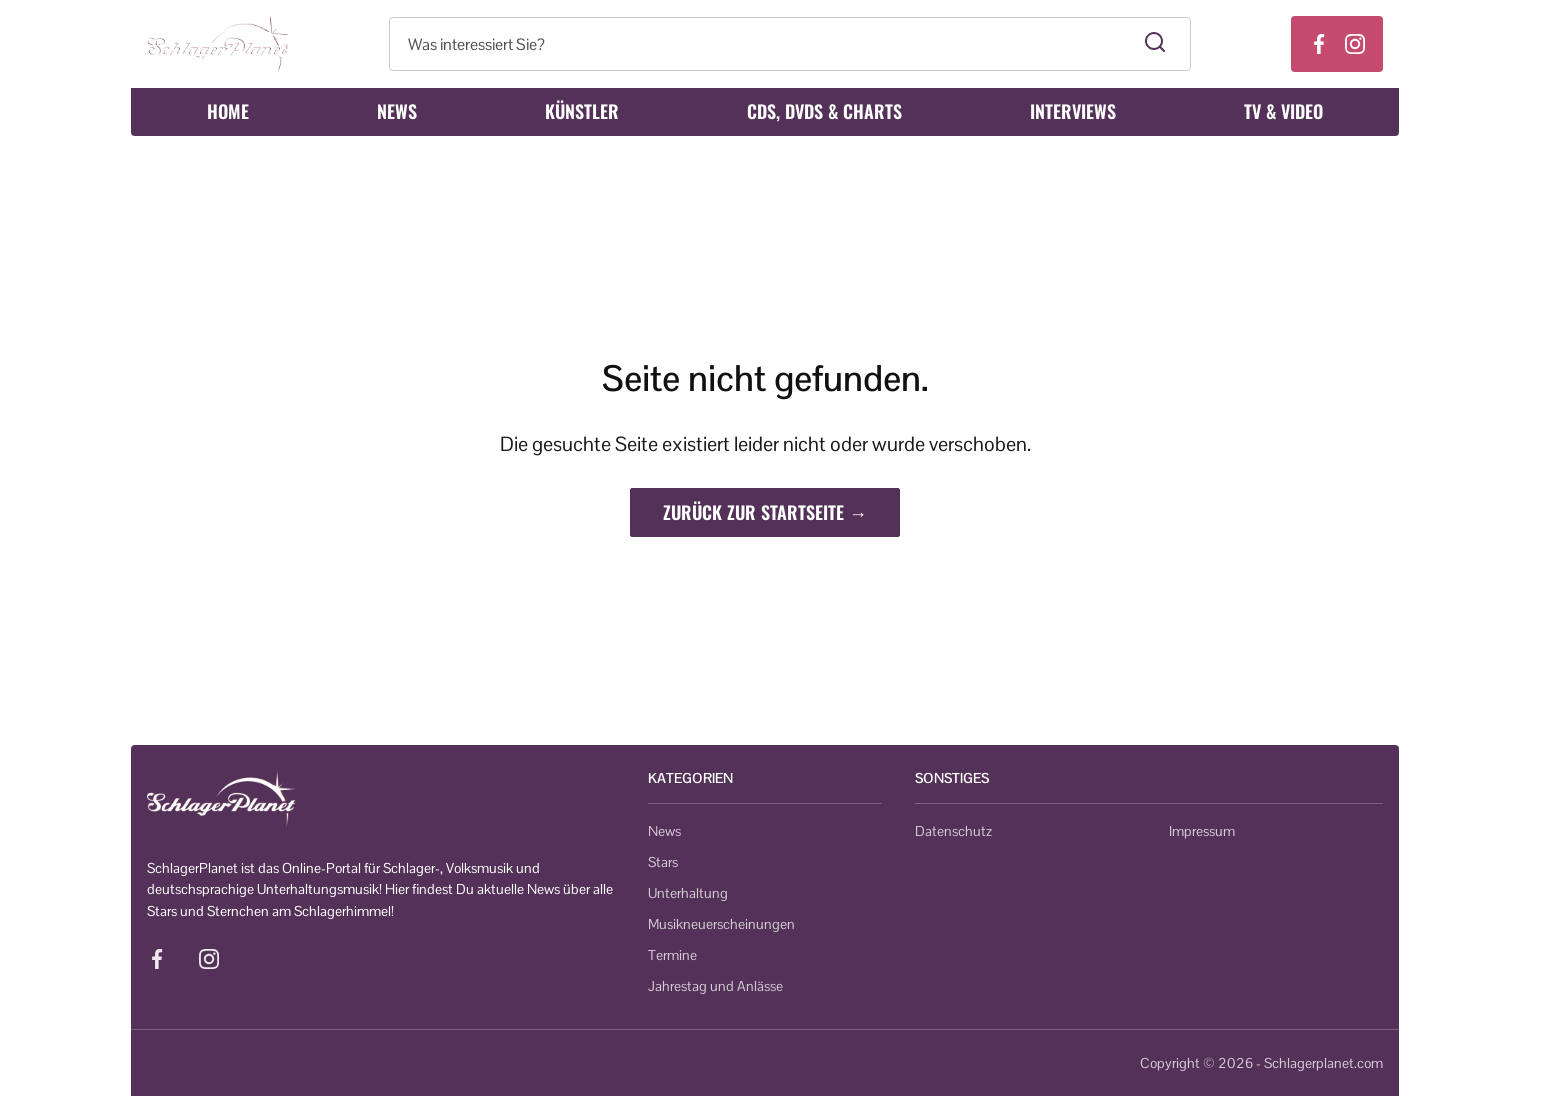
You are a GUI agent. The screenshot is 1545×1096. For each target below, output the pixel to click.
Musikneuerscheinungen (721, 924)
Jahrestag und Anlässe (715, 986)
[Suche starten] (1155, 44)
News (397, 111)
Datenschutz (953, 831)
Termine (672, 955)
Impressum (1202, 831)
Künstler (582, 111)
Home (228, 111)
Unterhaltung (688, 893)
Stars (663, 862)
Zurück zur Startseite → (765, 512)
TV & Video (1283, 111)
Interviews (1073, 111)
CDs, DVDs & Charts (824, 111)
